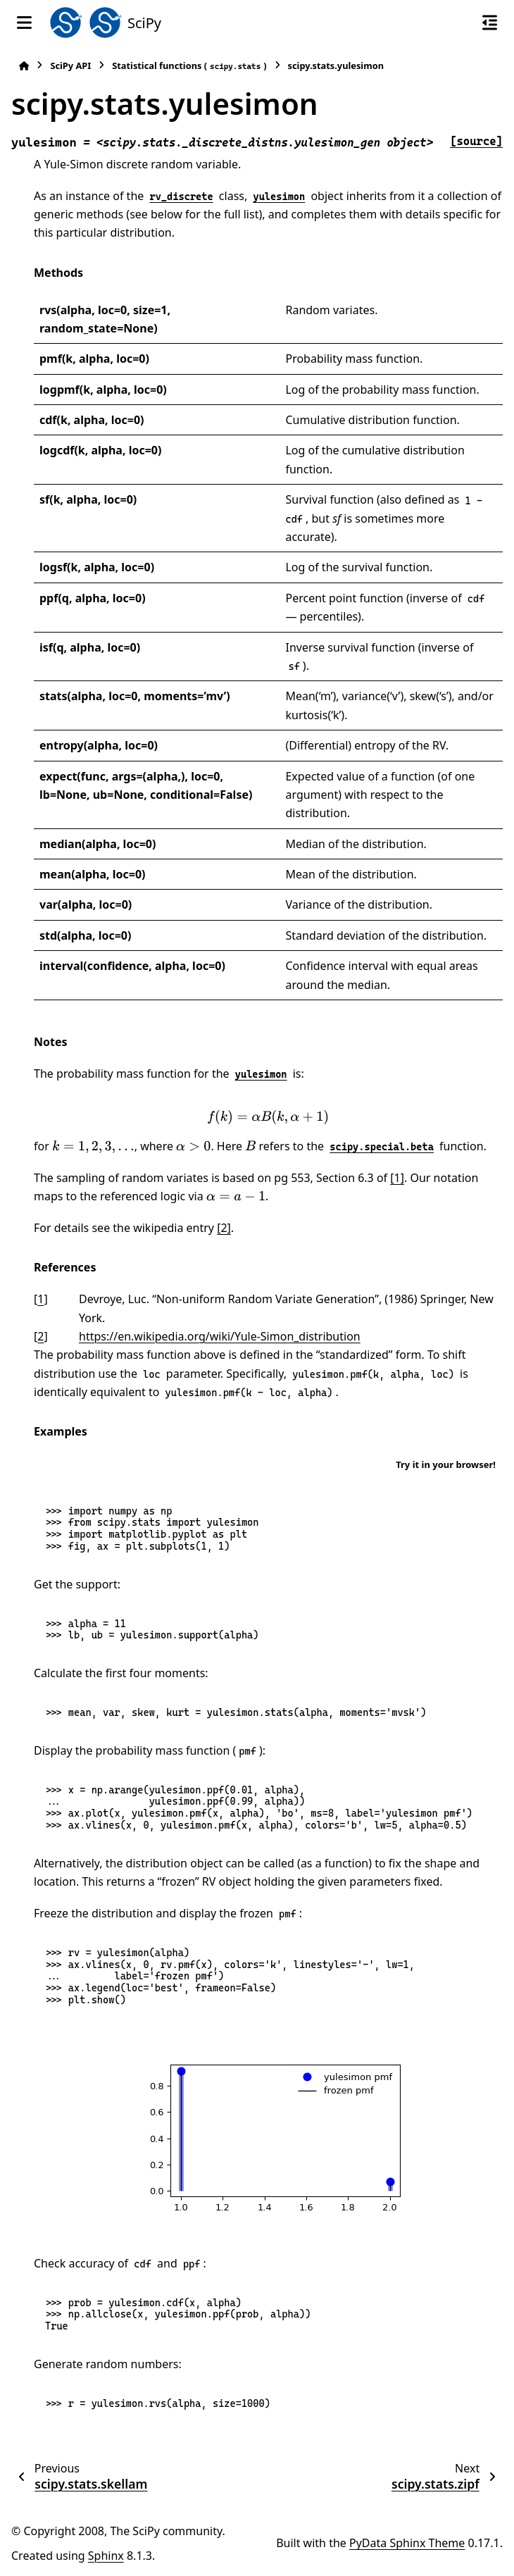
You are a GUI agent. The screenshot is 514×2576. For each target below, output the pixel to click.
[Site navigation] (24, 23)
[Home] (24, 65)
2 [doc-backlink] (40, 1336)
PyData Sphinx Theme (407, 2543)
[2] (224, 1228)
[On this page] (490, 23)
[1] (397, 1178)
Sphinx (106, 2555)
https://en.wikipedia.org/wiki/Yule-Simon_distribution (220, 1336)
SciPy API (70, 65)
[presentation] (268, 1117)
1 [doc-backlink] (40, 1299)
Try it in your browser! (446, 1464)
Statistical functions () (189, 66)
